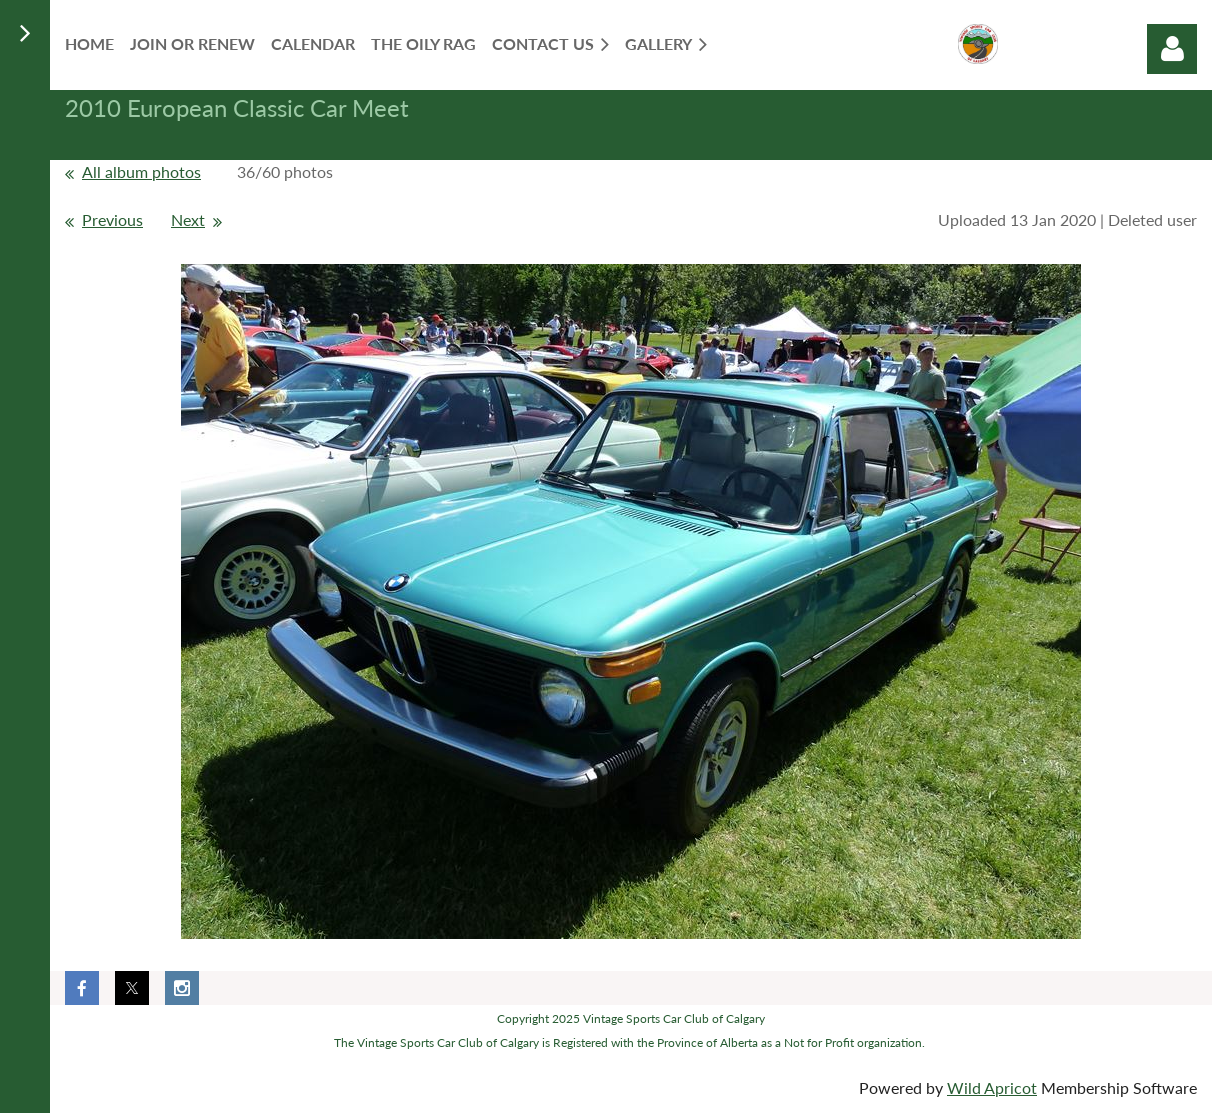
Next (188, 219)
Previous (112, 219)
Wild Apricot (992, 1087)
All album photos (141, 171)
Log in (1172, 49)
